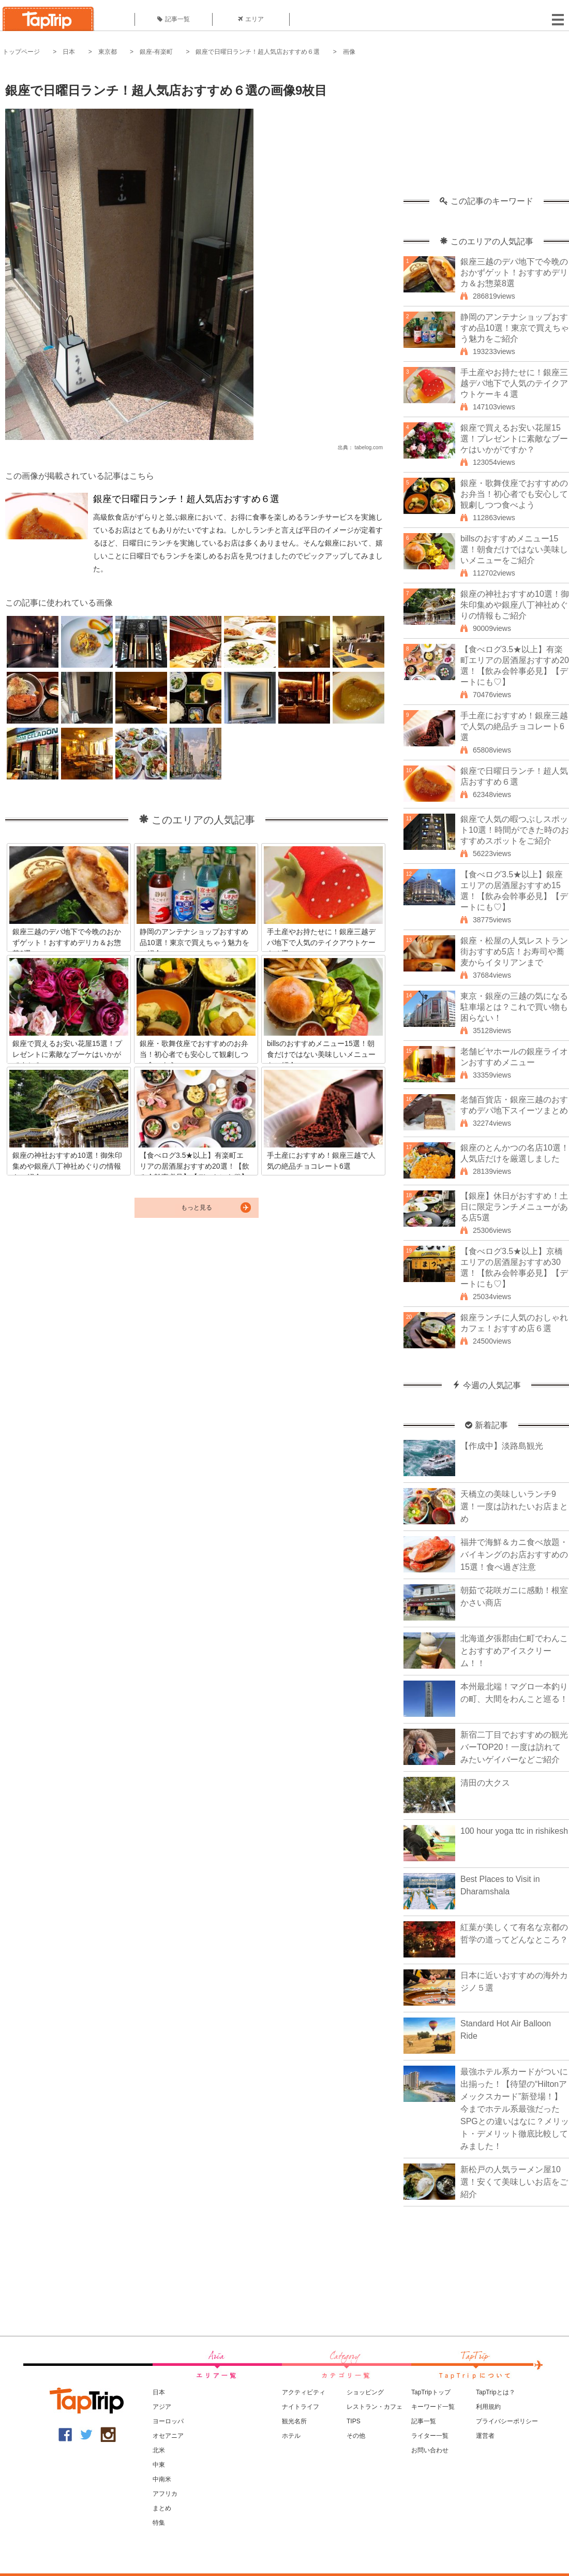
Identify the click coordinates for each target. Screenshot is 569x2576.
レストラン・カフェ (374, 2406)
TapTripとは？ (495, 2392)
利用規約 (488, 2406)
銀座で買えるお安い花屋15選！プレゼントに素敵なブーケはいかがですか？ (514, 438)
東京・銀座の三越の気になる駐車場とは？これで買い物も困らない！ (514, 1007)
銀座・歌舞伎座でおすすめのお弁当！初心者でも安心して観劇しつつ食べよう (514, 494)
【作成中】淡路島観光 (501, 1445)
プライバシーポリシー (507, 2421)
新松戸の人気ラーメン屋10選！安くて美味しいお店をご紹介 (514, 2182)
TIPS (354, 2421)
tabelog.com (369, 447)
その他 (356, 2435)
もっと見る (196, 1207)
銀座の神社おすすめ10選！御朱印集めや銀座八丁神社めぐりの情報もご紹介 (514, 605)
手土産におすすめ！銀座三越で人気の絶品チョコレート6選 (514, 726)
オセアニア (168, 2435)
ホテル (291, 2435)
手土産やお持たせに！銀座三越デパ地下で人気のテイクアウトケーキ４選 (514, 383)
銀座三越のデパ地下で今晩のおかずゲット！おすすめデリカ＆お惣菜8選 (514, 272)
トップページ (21, 51)
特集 (159, 2522)
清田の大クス (485, 1782)
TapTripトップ (431, 2392)
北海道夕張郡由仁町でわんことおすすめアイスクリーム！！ (514, 1651)
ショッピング (365, 2392)
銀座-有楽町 (156, 51)
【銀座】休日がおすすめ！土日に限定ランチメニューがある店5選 (514, 1206)
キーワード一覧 (433, 2406)
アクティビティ (303, 2392)
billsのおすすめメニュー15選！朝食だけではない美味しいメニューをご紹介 (514, 549)
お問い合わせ (429, 2450)
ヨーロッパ (168, 2421)
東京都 (107, 51)
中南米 (162, 2479)
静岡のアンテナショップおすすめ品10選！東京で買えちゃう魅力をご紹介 (514, 328)
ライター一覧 (429, 2435)
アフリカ (165, 2493)
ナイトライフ (300, 2406)
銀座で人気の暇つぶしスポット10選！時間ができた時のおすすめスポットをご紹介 (514, 830)
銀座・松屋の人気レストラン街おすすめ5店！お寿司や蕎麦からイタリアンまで (514, 951)
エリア (251, 19)
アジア (162, 2406)
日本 (69, 51)
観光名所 (294, 2421)
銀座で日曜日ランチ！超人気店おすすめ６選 (258, 51)
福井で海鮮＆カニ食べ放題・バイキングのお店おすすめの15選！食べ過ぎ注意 (514, 1554)
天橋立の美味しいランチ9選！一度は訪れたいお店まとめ (514, 1506)
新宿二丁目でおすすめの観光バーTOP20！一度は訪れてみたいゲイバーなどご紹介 (514, 1747)
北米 (159, 2450)
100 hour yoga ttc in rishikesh (514, 1831)
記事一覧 (173, 19)
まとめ (162, 2508)
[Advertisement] (486, 132)
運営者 (485, 2435)
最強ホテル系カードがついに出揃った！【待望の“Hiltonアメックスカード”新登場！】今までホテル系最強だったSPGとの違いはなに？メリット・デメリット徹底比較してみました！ (514, 2109)
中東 (159, 2464)
